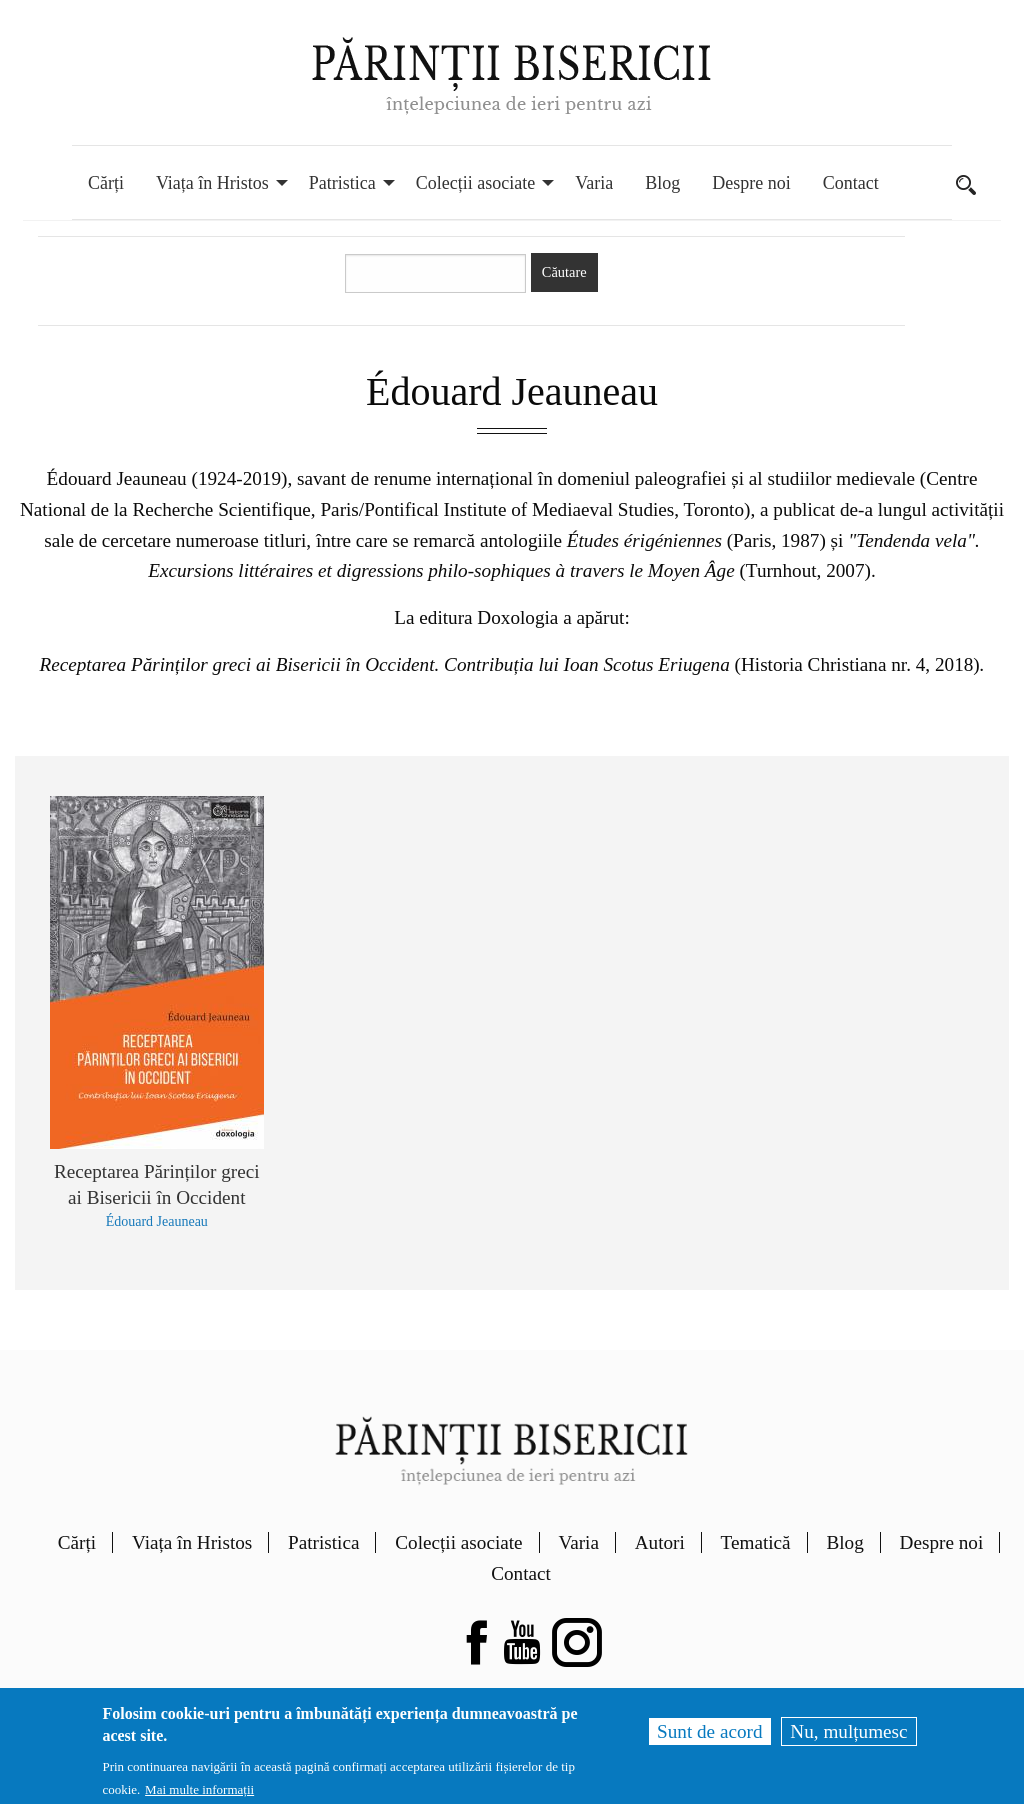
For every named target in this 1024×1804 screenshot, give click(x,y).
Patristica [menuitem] (342, 183)
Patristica (323, 1542)
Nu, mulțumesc (848, 1731)
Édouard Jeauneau (157, 1221)
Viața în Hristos (192, 1542)
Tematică (756, 1542)
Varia (578, 1542)
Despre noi (942, 1542)
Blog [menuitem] (662, 183)
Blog (844, 1542)
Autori (660, 1542)
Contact (521, 1573)
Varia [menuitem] (594, 183)
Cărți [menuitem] (106, 183)
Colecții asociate (458, 1542)
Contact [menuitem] (851, 183)
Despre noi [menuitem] (751, 183)
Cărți (77, 1542)
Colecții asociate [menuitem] (475, 183)
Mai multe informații (199, 1789)
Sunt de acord (710, 1731)
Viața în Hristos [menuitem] (212, 183)
